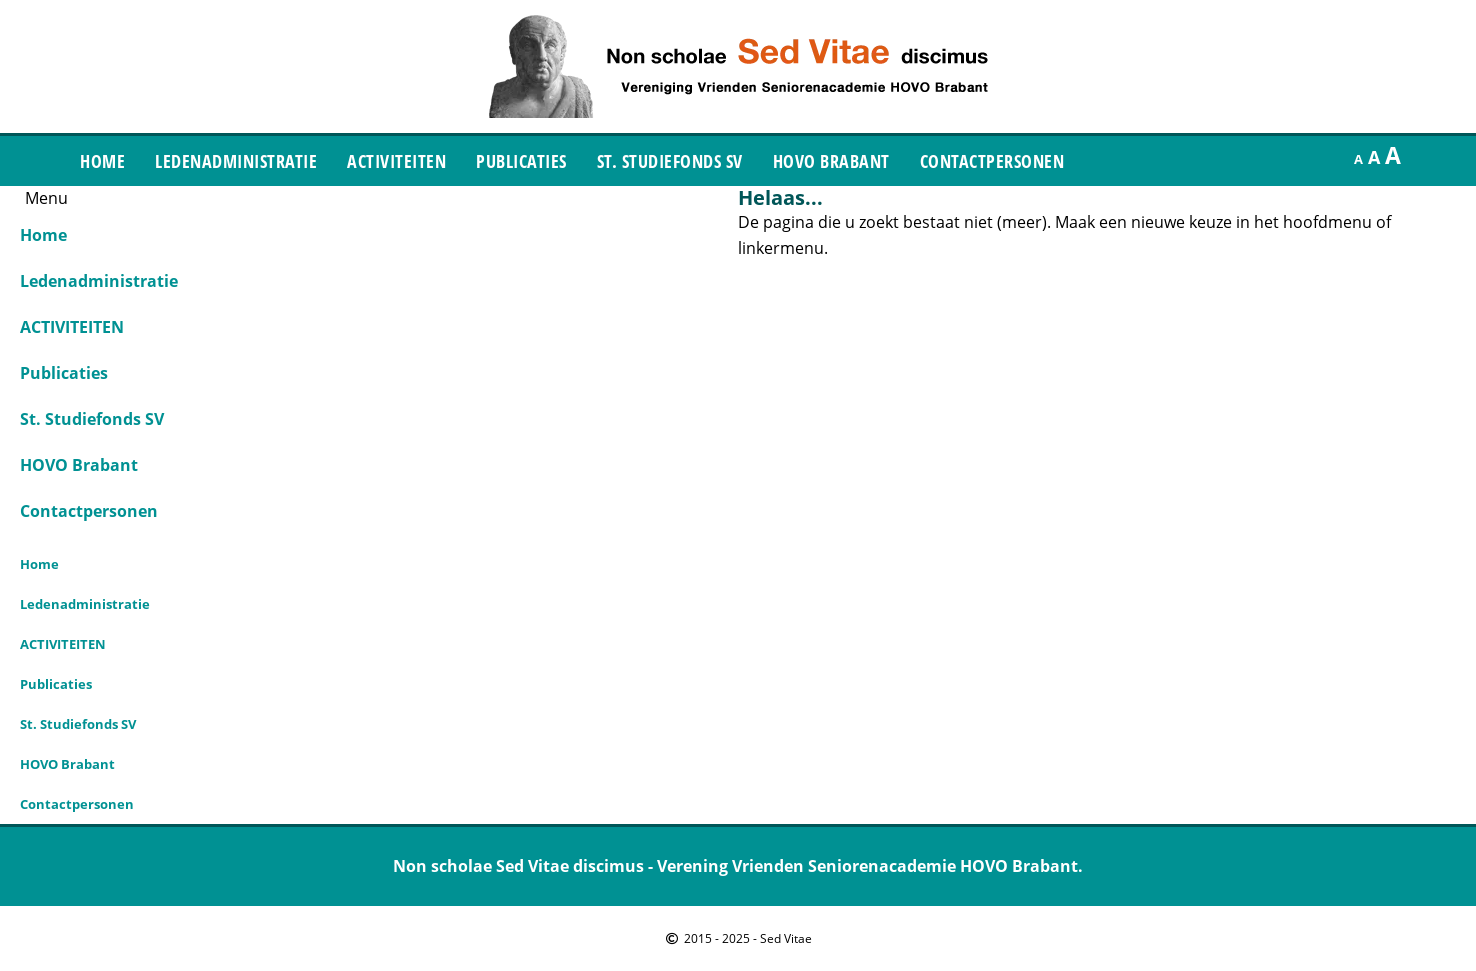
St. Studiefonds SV (670, 161)
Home (102, 161)
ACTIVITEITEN (396, 161)
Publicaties (521, 161)
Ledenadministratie (236, 161)
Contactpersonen (992, 161)
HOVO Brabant (831, 161)
